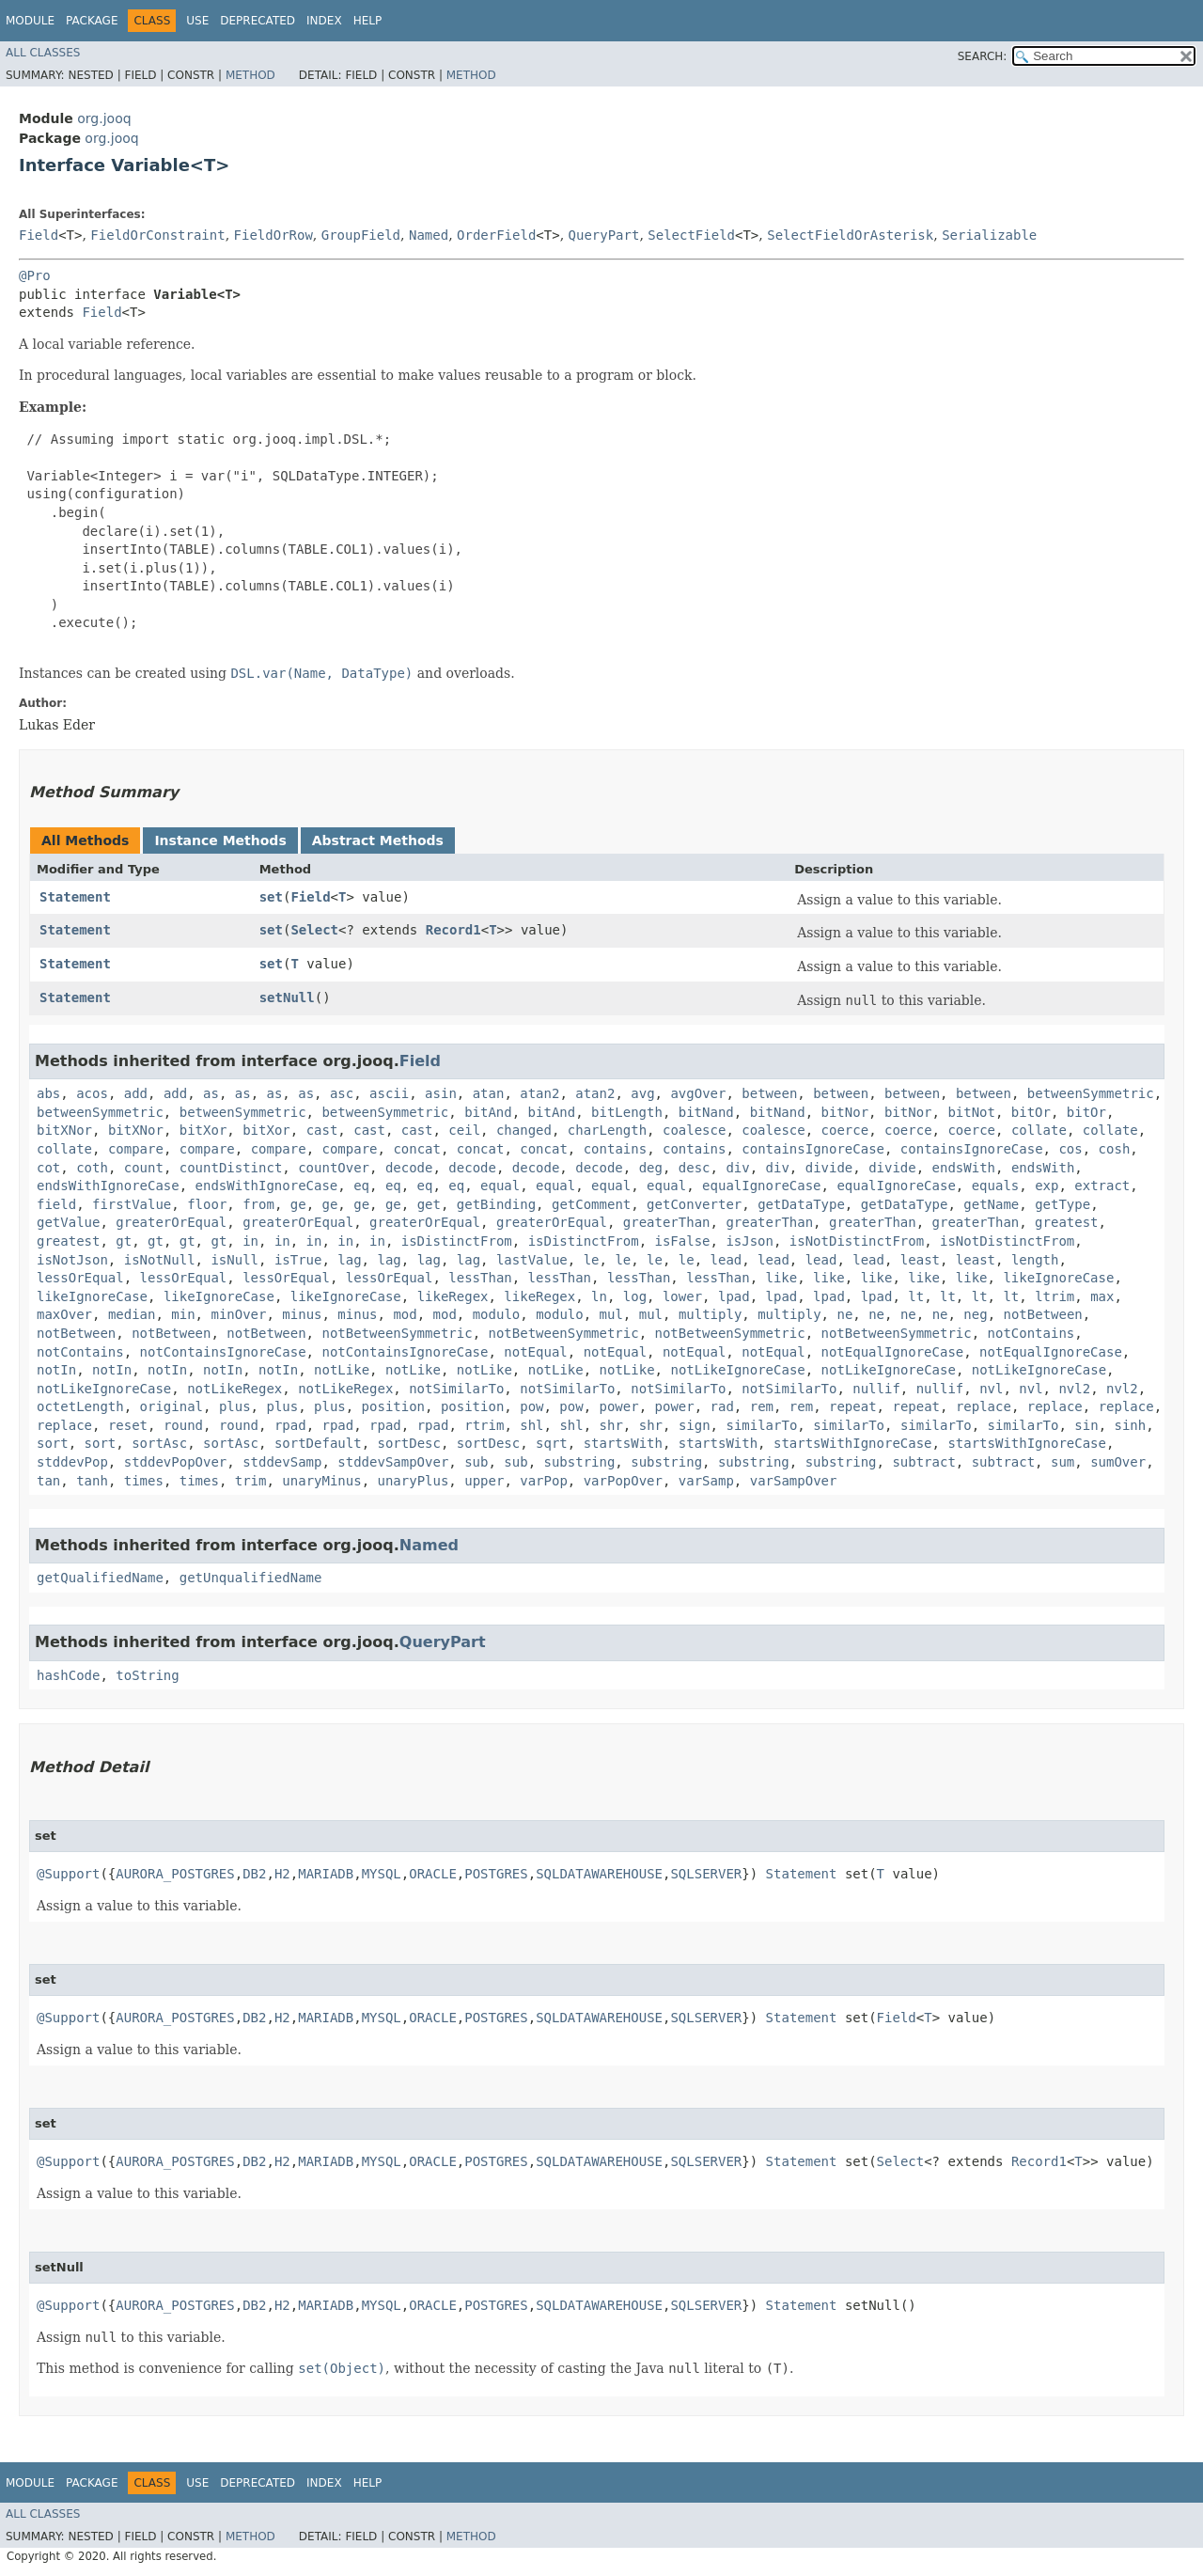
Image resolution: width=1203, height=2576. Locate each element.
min (183, 1314)
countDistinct (231, 1167)
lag (349, 1259)
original (171, 1406)
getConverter (694, 1204)
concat (417, 1148)
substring (580, 1461)
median (132, 1314)
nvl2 (1074, 1388)
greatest (1066, 1222)
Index (324, 20)
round (183, 1425)
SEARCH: (983, 56)
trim (251, 1480)
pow (531, 1406)
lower (682, 1296)
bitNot (971, 1112)
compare (136, 1148)
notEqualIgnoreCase (892, 1351)
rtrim (484, 1425)
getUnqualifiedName (251, 1577)
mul (611, 1314)
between (769, 1093)
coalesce (694, 1130)
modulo (497, 1314)
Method (250, 75)
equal (500, 1185)
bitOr (1031, 1112)
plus (235, 1406)
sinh (1130, 1425)
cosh (1115, 1148)
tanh (92, 1480)
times (144, 1480)
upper (484, 1480)
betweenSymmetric (1090, 1093)
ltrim (1054, 1296)
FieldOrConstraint (157, 235)
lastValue (532, 1259)
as (211, 1093)
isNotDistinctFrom (856, 1241)
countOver (333, 1167)
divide (829, 1167)
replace (983, 1406)
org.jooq (104, 118)
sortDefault (318, 1443)
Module (30, 20)
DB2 (254, 1873)
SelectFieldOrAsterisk (850, 235)
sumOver (1118, 1461)
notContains (1031, 1333)
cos (1070, 1148)
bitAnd (488, 1112)
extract (1102, 1185)
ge (298, 1204)
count (144, 1167)
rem (761, 1406)
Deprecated (257, 20)
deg (651, 1167)
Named (428, 235)
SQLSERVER (706, 1873)
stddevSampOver (392, 1461)
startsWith (623, 1443)
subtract (923, 1461)
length (1035, 1259)
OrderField (496, 235)
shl (531, 1425)
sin (1086, 1425)
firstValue (131, 1204)
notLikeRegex (234, 1388)
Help (368, 20)
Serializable (989, 235)
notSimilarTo (456, 1388)
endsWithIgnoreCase (108, 1185)
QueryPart (604, 235)
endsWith (963, 1167)
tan (48, 1480)
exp (1046, 1185)
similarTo (761, 1425)
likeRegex (453, 1296)
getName (991, 1204)
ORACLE (433, 1873)
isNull (234, 1259)
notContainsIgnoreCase (223, 1351)
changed (524, 1130)
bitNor (845, 1112)
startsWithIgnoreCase (852, 1443)
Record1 (453, 929)
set (271, 896)
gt (124, 1241)
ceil (464, 1130)
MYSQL (381, 1873)
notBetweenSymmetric (396, 1333)
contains (615, 1148)
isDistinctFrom (456, 1241)
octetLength (80, 1406)
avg (642, 1093)
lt (916, 1296)
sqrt (552, 1443)
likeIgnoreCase (1058, 1277)
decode (409, 1167)
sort (53, 1443)
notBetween (1043, 1314)
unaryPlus (413, 1480)
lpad (734, 1296)
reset (128, 1425)
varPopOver (623, 1480)
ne (844, 1314)
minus (301, 1314)
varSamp (706, 1480)
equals (996, 1185)
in (250, 1241)
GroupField (360, 235)
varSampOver (793, 1480)
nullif (876, 1388)
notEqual (535, 1351)
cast (322, 1130)
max (1102, 1296)
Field (38, 235)
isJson (749, 1241)
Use (197, 20)
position (393, 1406)
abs (48, 1093)
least (920, 1259)
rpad (290, 1425)
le (592, 1259)
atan (489, 1093)
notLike (341, 1369)
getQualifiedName (100, 1577)
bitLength (627, 1112)
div (737, 1167)
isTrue (298, 1259)
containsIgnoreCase (813, 1148)
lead (726, 1259)
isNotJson (72, 1259)
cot (48, 1167)
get (429, 1204)
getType (1062, 1204)
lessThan (479, 1277)
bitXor (203, 1130)
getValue (68, 1222)
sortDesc (408, 1443)
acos (92, 1093)
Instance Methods (220, 840)
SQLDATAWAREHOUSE (599, 1873)
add (136, 1093)
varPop (544, 1480)
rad (722, 1406)
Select (314, 929)
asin (441, 1093)
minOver (238, 1314)
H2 (282, 1873)
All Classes (43, 52)
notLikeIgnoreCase (737, 1369)
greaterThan (667, 1222)
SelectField (691, 235)
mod (404, 1314)
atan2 (539, 1093)
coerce (845, 1130)
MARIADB (325, 1873)
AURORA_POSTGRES (175, 1873)
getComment (591, 1204)
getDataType (801, 1204)
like (782, 1277)
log (635, 1296)
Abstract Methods (378, 840)
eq (361, 1185)
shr (611, 1425)
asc (341, 1093)
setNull (287, 997)
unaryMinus (321, 1480)
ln (599, 1296)
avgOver (698, 1093)
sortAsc (159, 1443)
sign (695, 1425)
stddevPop (72, 1461)
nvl (991, 1388)
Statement (75, 896)
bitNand (706, 1112)
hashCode (68, 1675)
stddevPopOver (175, 1461)
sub (476, 1461)
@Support (68, 1873)
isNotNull (159, 1259)
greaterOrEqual (171, 1222)
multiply (710, 1314)
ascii (389, 1093)
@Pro (35, 275)
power (619, 1406)
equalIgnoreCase (761, 1185)
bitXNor (64, 1130)
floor (207, 1204)
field (56, 1204)
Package (91, 20)
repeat (853, 1406)
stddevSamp (281, 1461)
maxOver (64, 1314)
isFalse (683, 1241)
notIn (56, 1369)
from (258, 1204)
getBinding (496, 1204)
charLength (607, 1130)
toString (147, 1675)
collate (1039, 1130)
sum (1062, 1461)
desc (695, 1167)
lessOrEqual (80, 1277)
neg (975, 1314)
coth (92, 1167)
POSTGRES (495, 1873)
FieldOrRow (273, 235)
